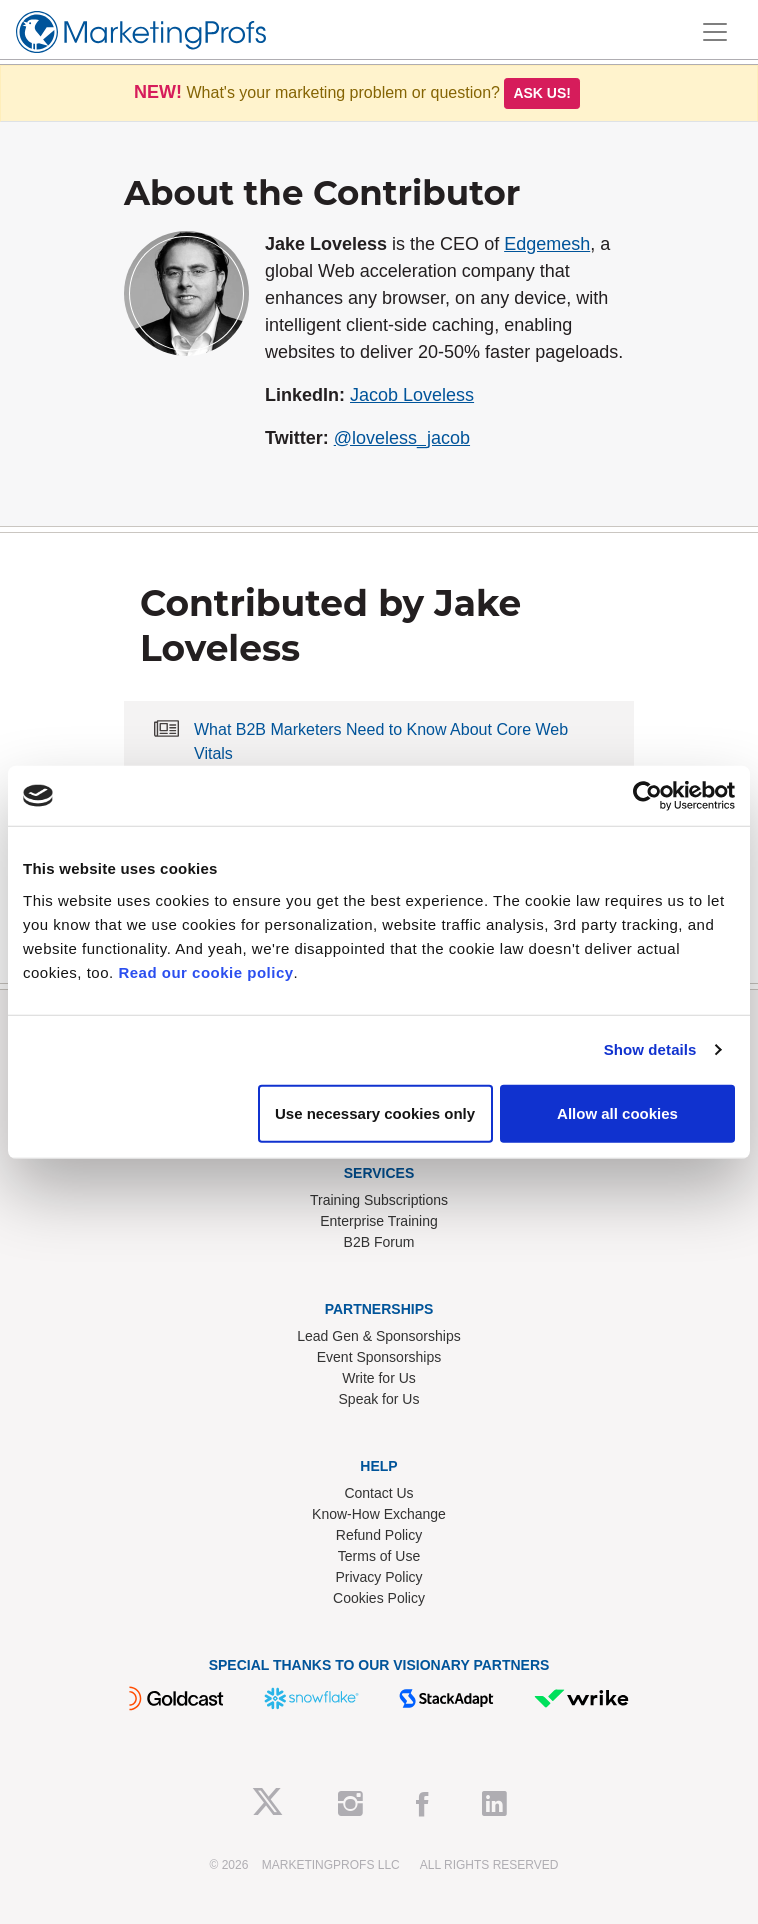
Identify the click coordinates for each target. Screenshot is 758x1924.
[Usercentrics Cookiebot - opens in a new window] (647, 796)
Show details (650, 1049)
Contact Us (378, 1493)
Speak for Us (379, 1399)
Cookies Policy (379, 1598)
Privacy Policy (378, 1577)
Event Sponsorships (379, 1357)
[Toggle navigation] (715, 32)
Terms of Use (379, 1556)
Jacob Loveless (412, 395)
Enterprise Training (379, 1221)
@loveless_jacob (402, 438)
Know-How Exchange (379, 1514)
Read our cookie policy (205, 971)
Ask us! (542, 93)
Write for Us (379, 1378)
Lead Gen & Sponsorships (378, 1336)
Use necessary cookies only (375, 1112)
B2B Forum (379, 1242)
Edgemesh (547, 244)
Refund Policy (379, 1535)
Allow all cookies (617, 1112)
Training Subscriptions (379, 1200)
